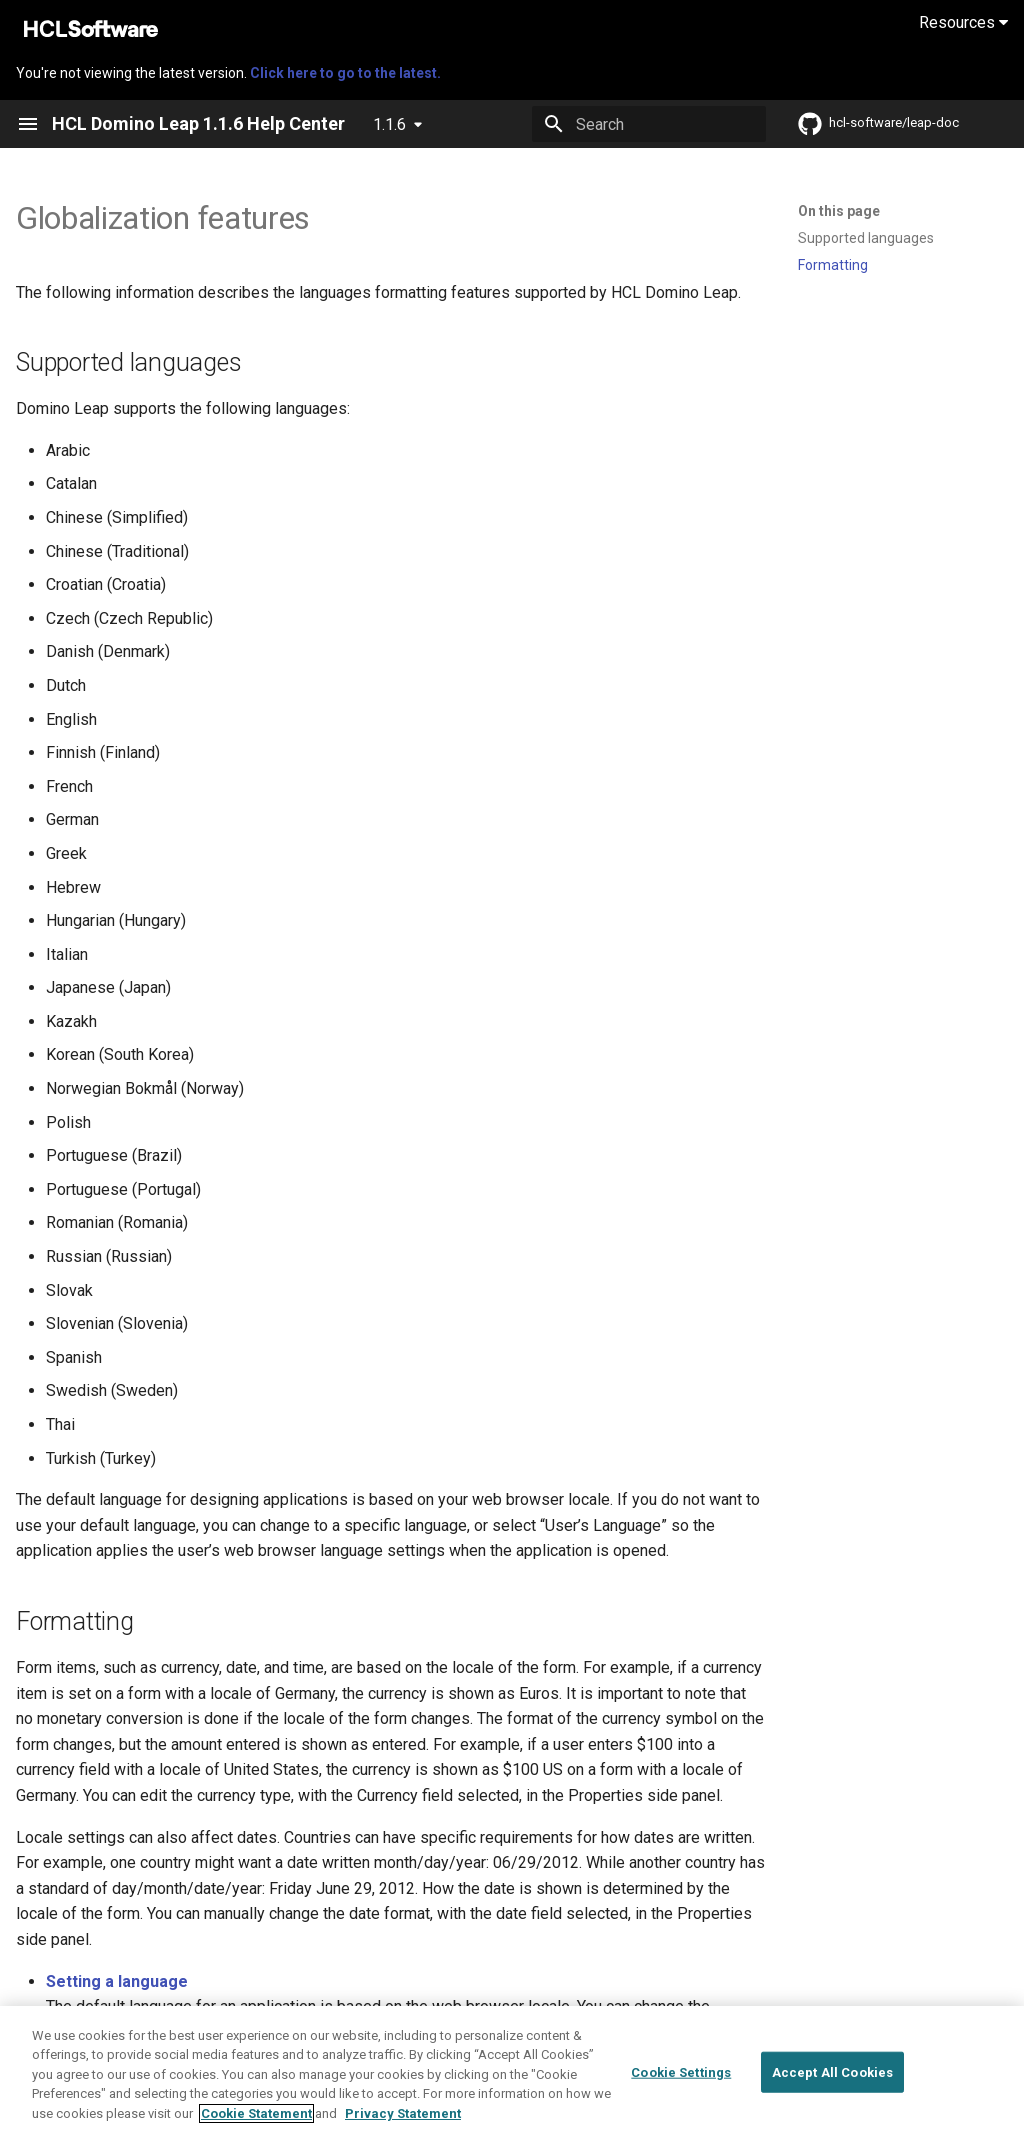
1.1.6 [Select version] (389, 124)
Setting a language (117, 1981)
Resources (963, 22)
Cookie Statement (256, 2131)
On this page (839, 211)
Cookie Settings (681, 2090)
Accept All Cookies (832, 2090)
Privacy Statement (403, 2131)
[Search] (649, 124)
